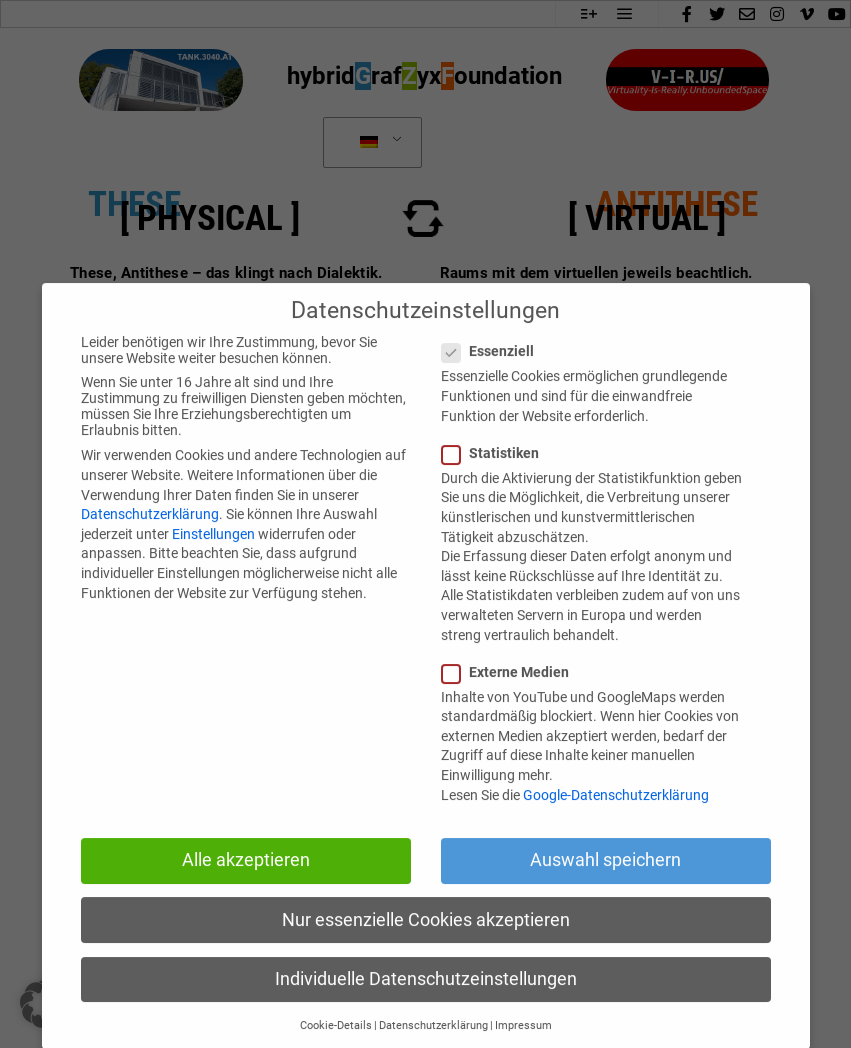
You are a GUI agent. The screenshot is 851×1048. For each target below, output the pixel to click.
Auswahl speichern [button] (605, 890)
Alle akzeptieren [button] (246, 890)
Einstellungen (213, 563)
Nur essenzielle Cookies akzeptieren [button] (426, 949)
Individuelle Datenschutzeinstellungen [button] (426, 1008)
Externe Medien (511, 701)
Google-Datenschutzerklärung (616, 824)
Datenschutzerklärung (150, 544)
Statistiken (496, 482)
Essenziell (494, 381)
